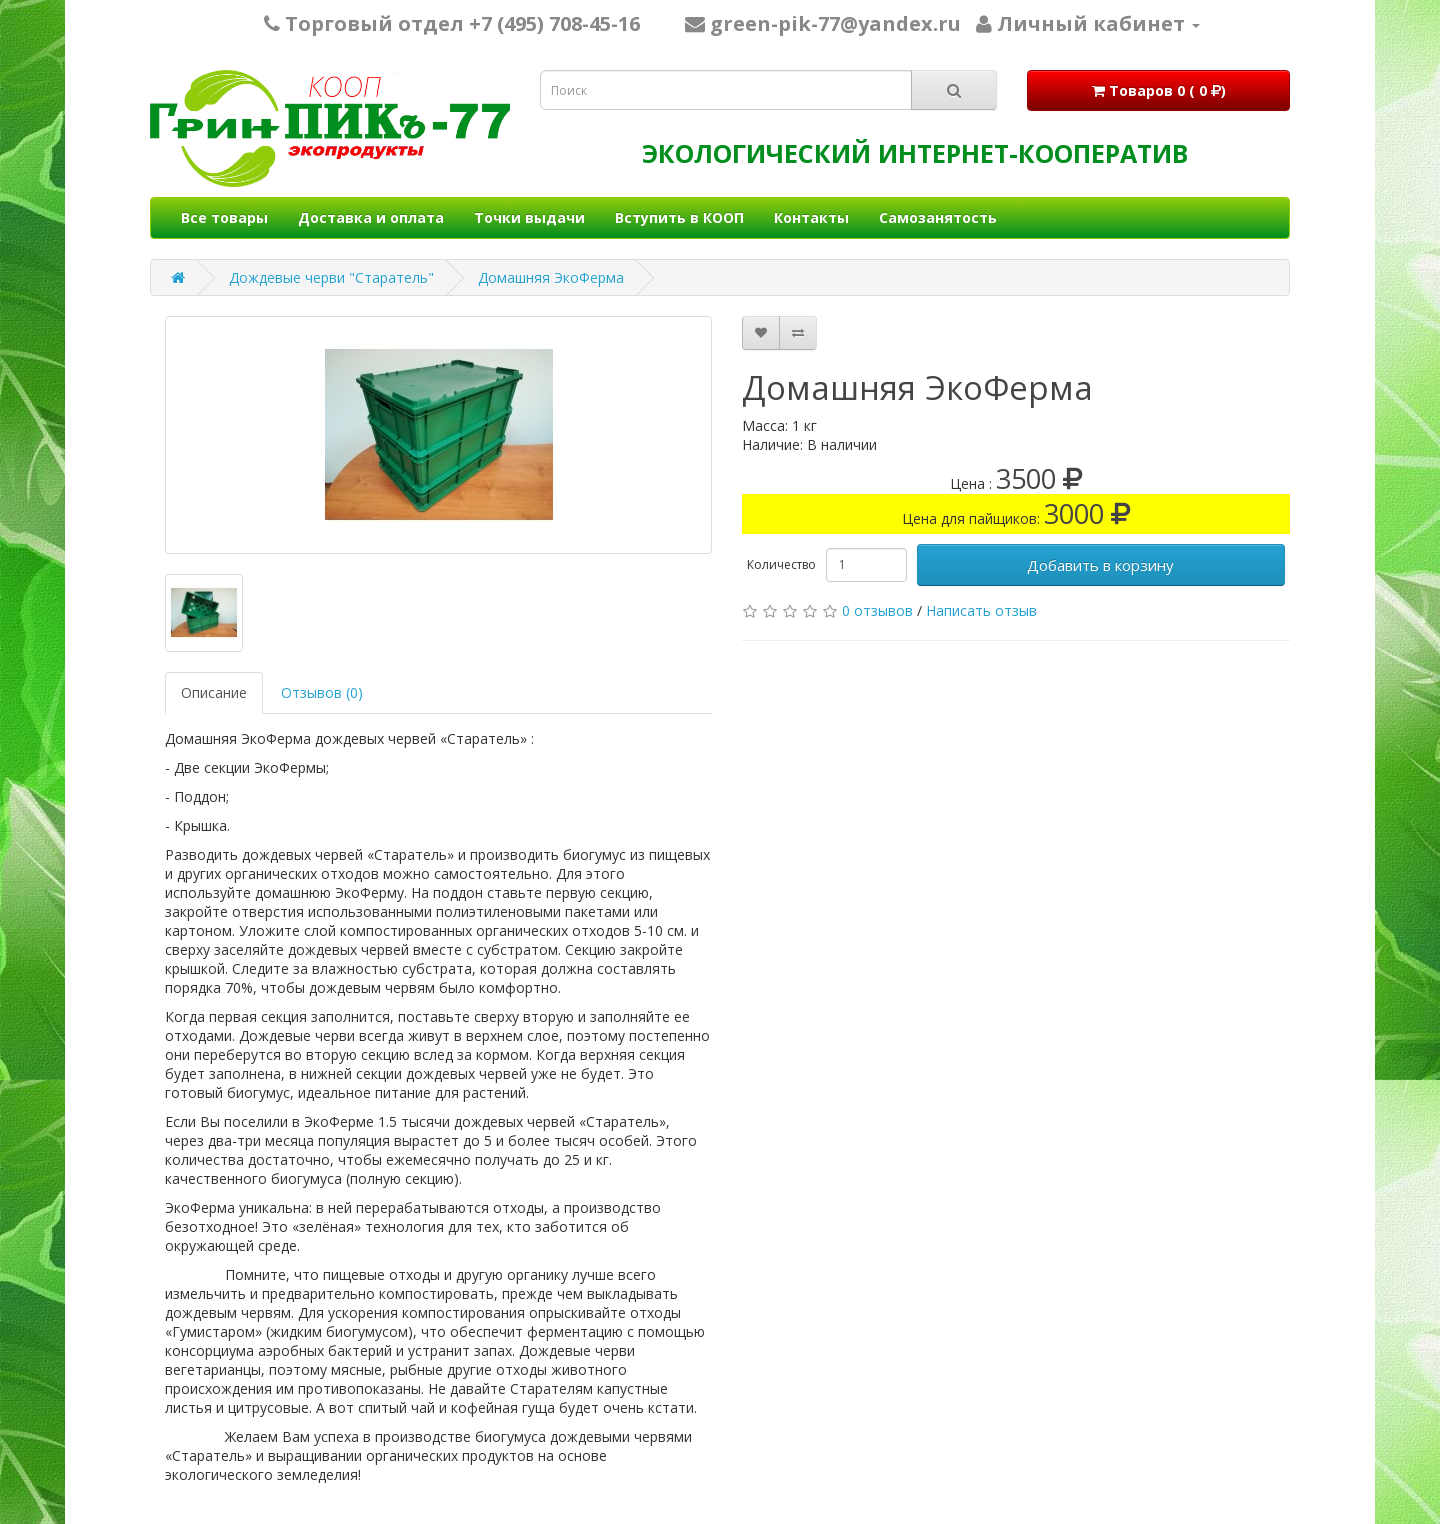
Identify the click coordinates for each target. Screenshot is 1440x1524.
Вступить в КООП (679, 217)
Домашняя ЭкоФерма (551, 277)
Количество (781, 564)
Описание (214, 692)
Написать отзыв (981, 610)
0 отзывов (877, 610)
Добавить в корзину (1100, 565)
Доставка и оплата (371, 217)
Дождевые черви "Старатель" (331, 277)
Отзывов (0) (322, 692)
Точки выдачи (529, 217)
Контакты (811, 217)
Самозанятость (938, 217)
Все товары (224, 217)
